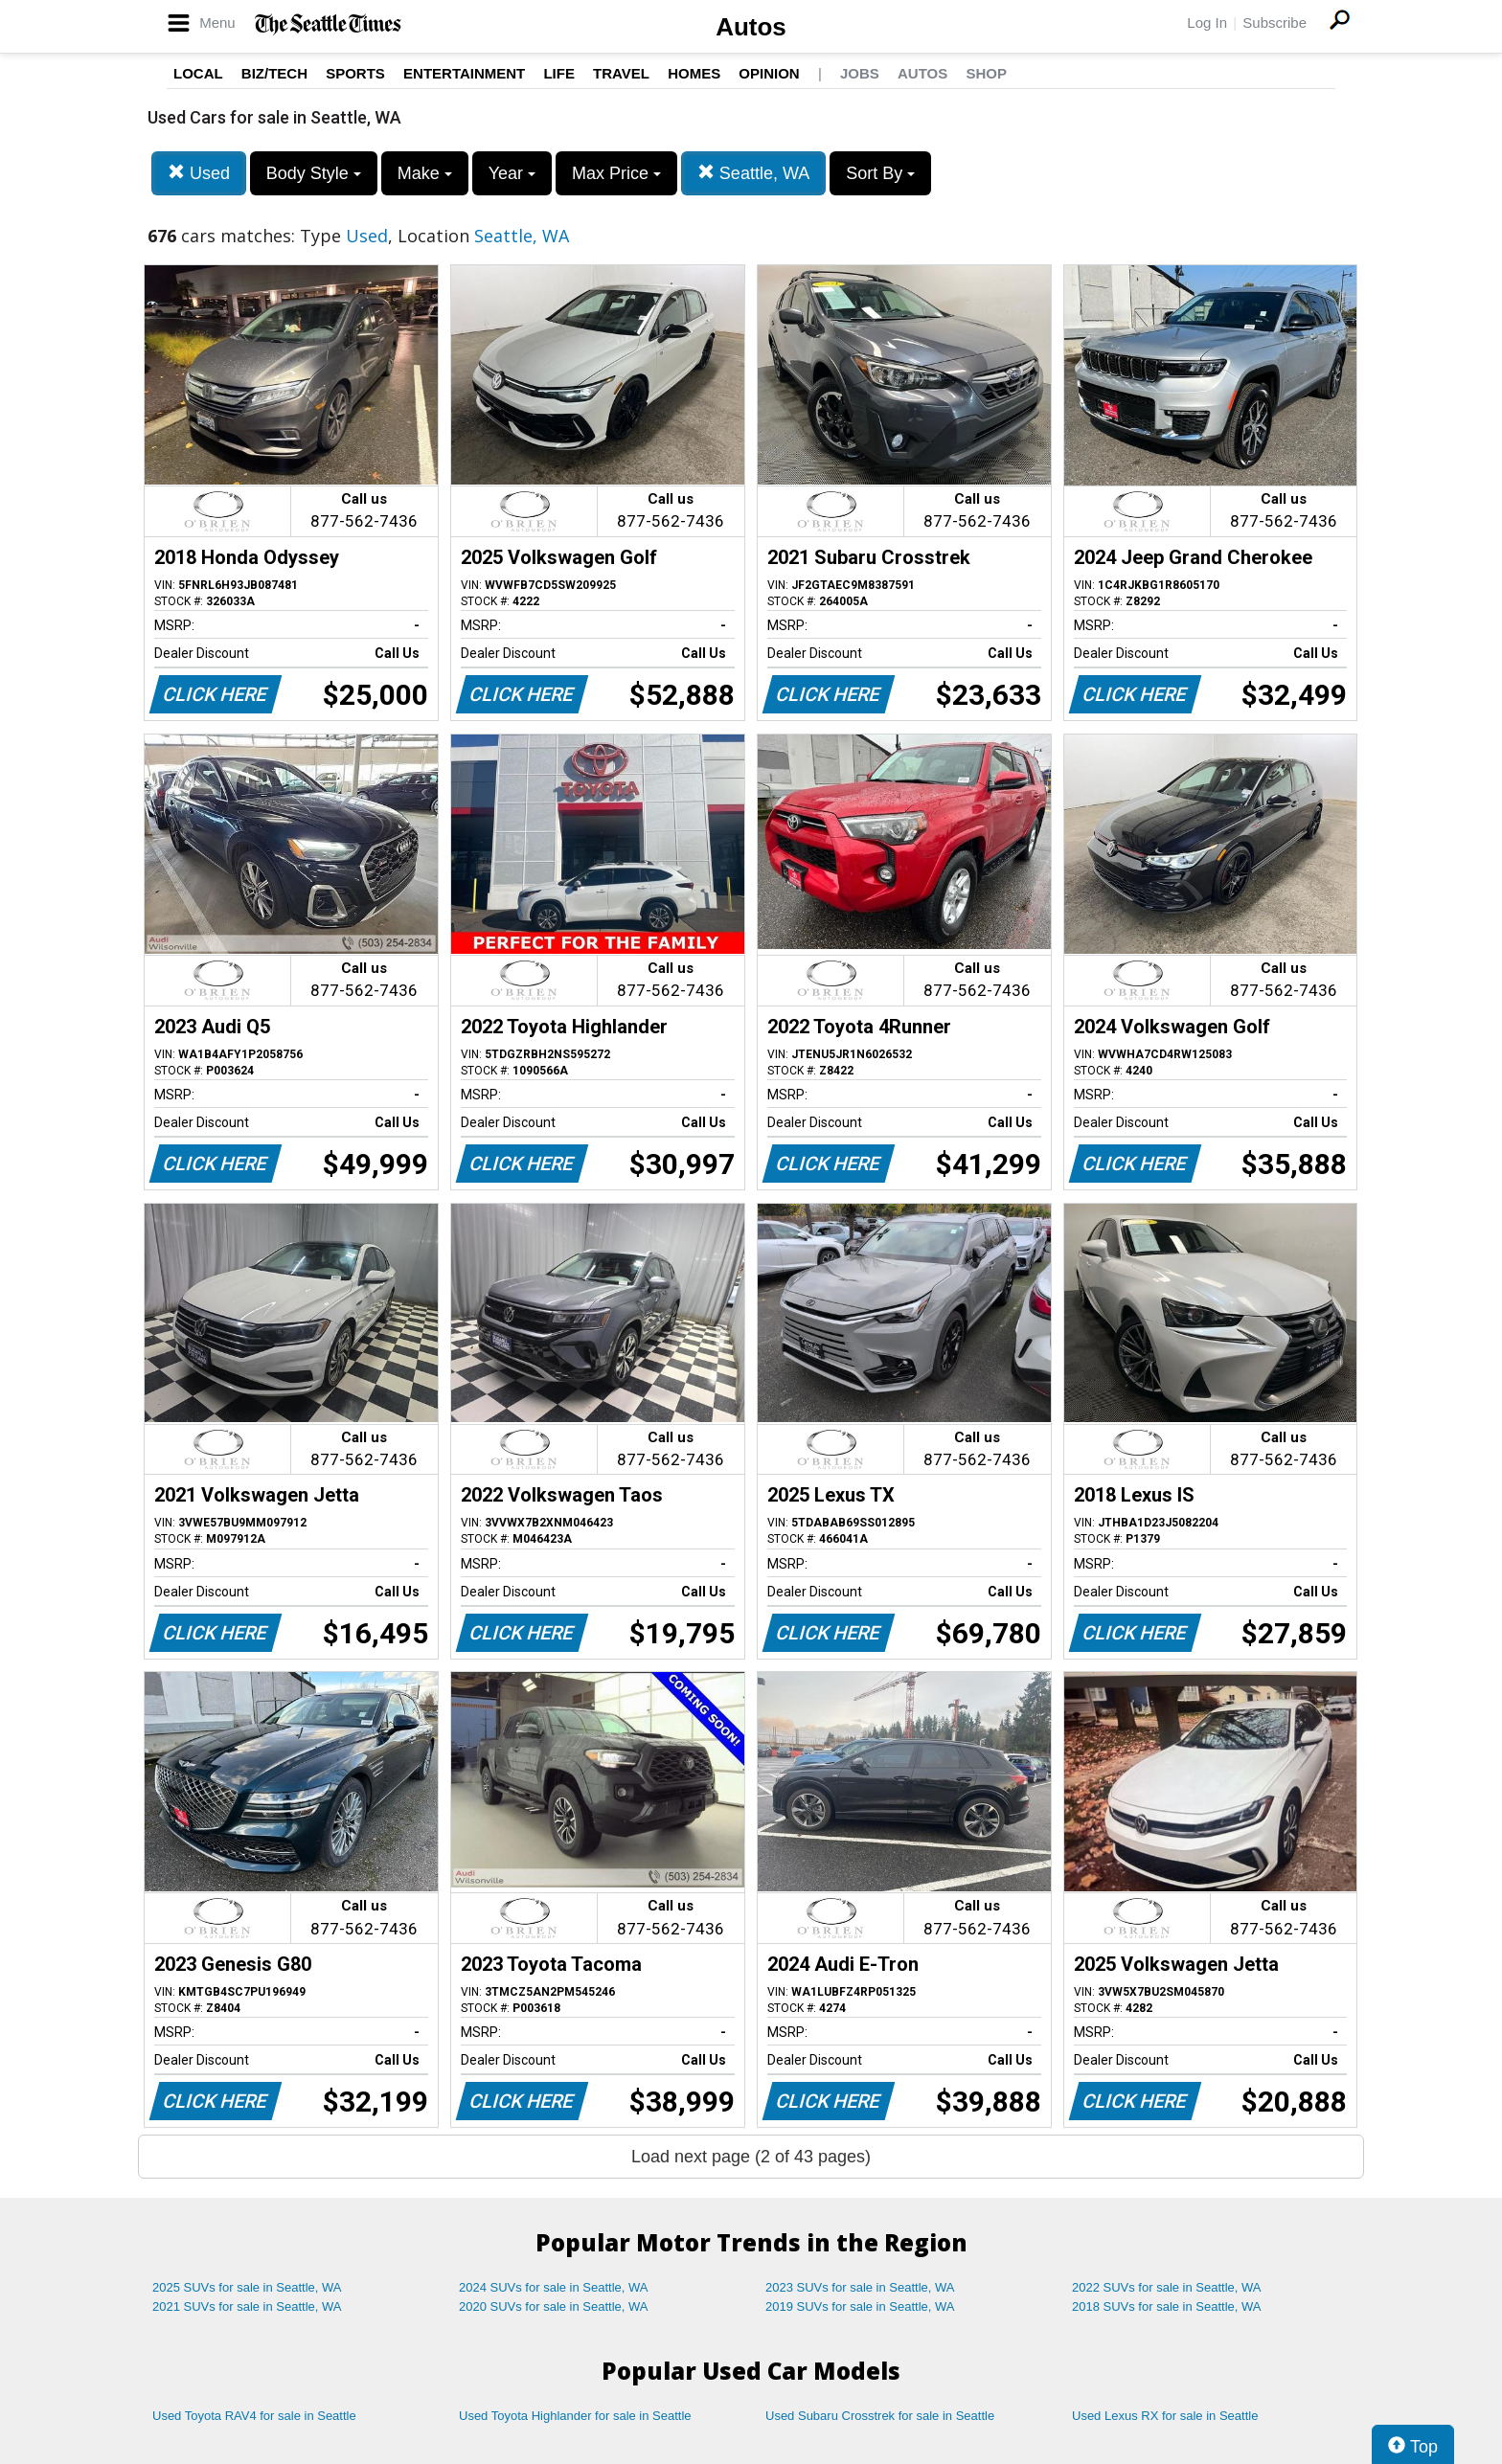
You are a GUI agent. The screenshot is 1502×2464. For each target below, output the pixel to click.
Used (199, 173)
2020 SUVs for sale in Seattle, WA (554, 2306)
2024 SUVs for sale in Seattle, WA (554, 2287)
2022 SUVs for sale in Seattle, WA (1167, 2287)
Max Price (616, 173)
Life (559, 73)
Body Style (313, 173)
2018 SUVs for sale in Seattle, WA (1167, 2306)
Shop (986, 73)
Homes (694, 73)
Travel (621, 73)
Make (425, 173)
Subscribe (1274, 22)
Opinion (769, 73)
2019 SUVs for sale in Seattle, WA (860, 2306)
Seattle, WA (753, 173)
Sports (355, 73)
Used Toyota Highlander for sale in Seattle (575, 2415)
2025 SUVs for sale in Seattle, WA (247, 2287)
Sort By (880, 173)
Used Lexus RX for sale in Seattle (1165, 2415)
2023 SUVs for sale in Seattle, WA (860, 2287)
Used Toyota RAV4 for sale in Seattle (254, 2415)
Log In (1207, 22)
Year (512, 173)
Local (198, 73)
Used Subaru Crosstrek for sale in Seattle (879, 2415)
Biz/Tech (274, 73)
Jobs (859, 73)
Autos (751, 26)
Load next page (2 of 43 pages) (751, 2156)
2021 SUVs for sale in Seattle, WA (247, 2306)
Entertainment (464, 73)
